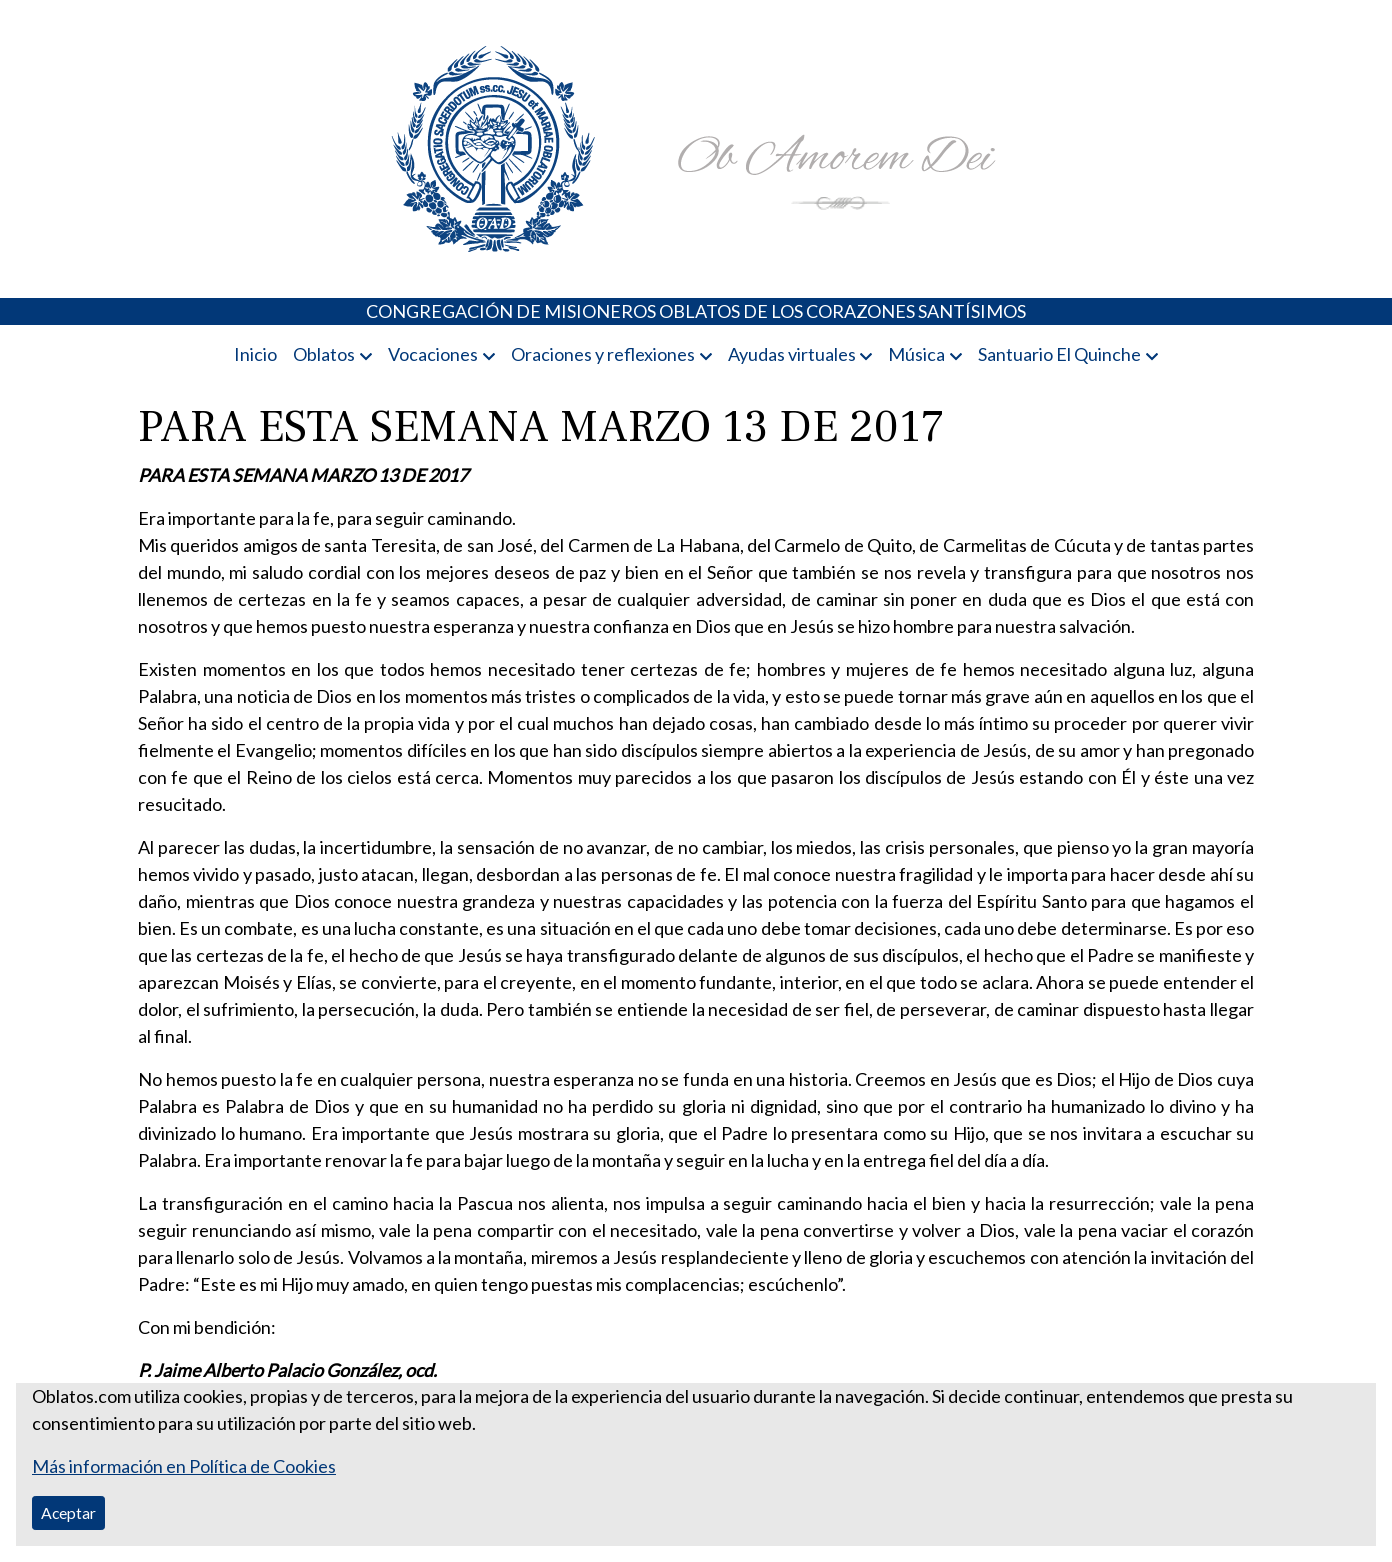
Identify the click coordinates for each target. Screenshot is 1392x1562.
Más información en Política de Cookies (184, 1466)
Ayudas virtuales (792, 354)
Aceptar (68, 1512)
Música (916, 354)
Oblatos (324, 354)
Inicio (255, 354)
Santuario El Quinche (1059, 354)
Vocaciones (433, 354)
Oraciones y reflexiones (603, 354)
